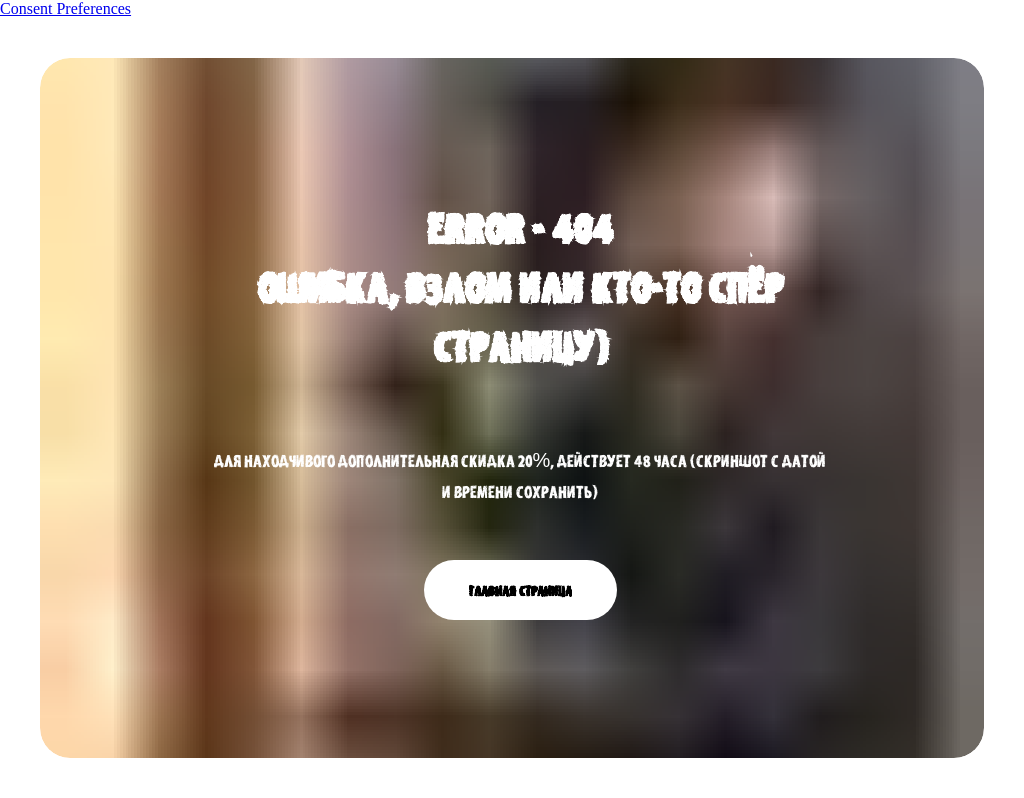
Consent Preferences (65, 8)
